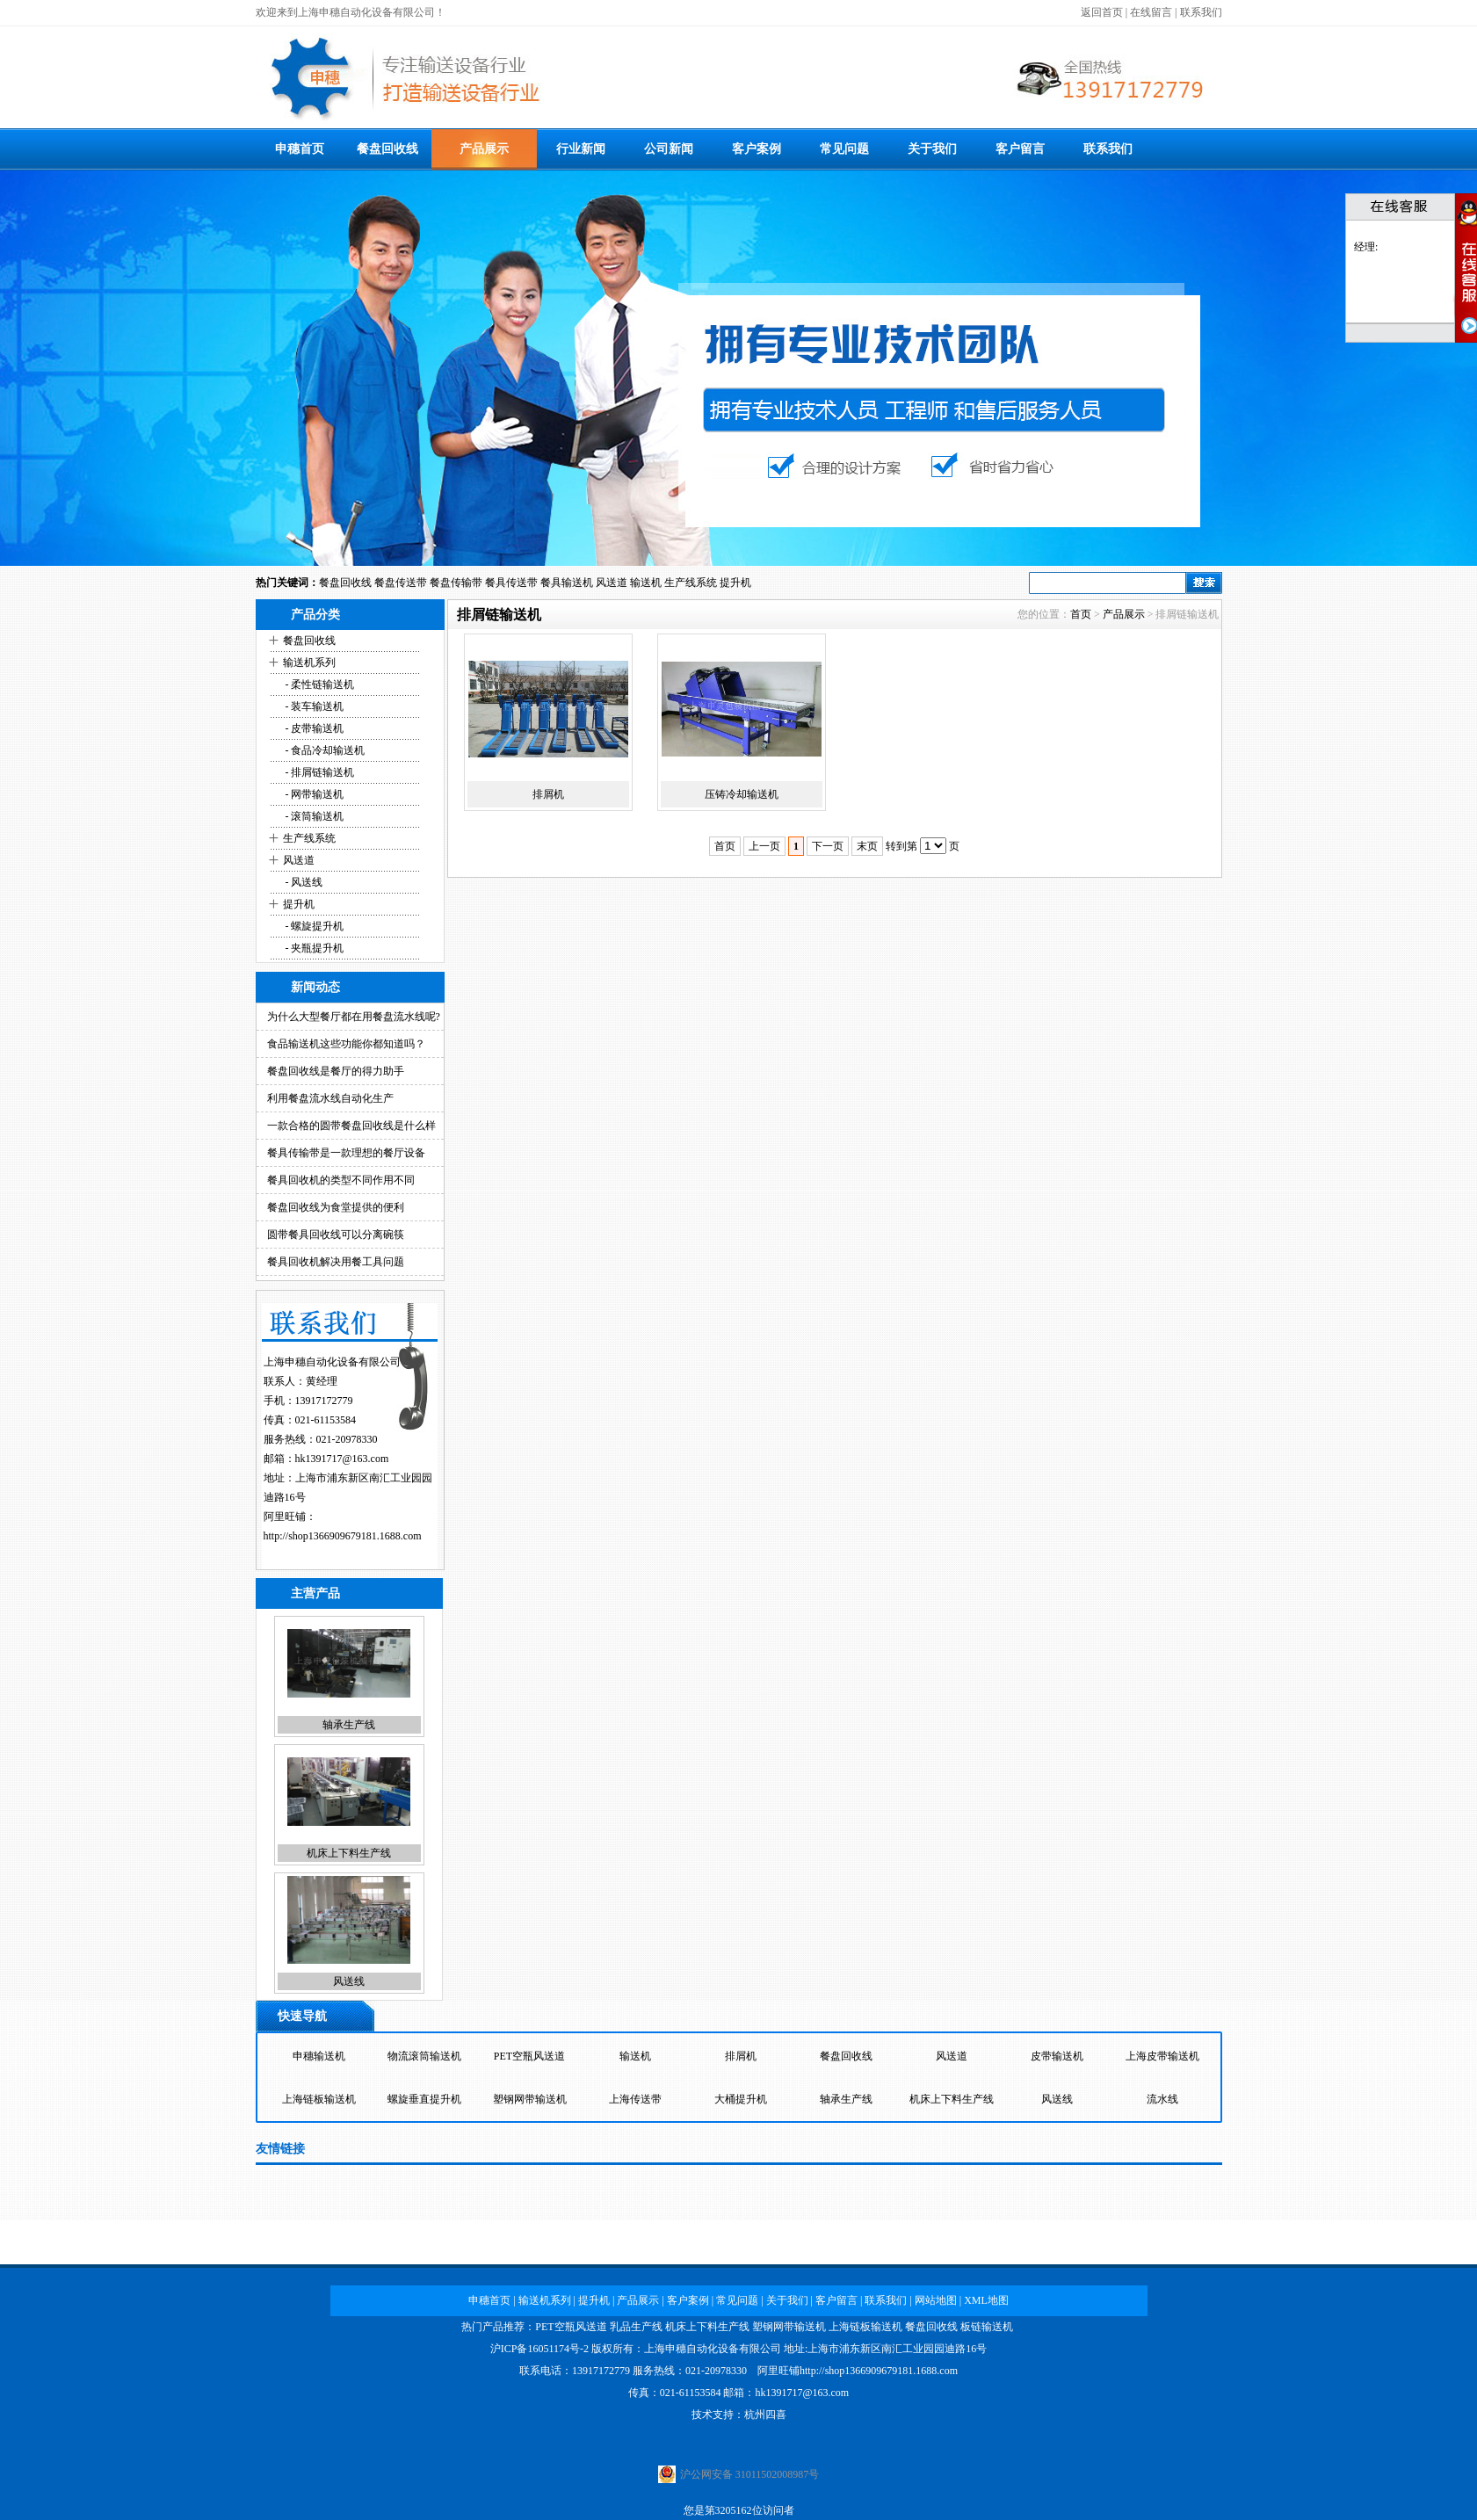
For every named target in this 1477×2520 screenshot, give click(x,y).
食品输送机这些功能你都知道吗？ (346, 1044)
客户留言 (1020, 149)
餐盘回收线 (387, 149)
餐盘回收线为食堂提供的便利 (335, 1207)
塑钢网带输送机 (530, 2099)
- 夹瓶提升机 (313, 948)
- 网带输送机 (313, 794)
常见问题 (844, 149)
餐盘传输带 (456, 582)
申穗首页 (299, 149)
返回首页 (1102, 12)
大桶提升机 (740, 2099)
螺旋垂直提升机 (424, 2099)
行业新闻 (580, 149)
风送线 (349, 1981)
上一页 (764, 846)
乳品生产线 (636, 2327)
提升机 (735, 582)
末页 (867, 846)
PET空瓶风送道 (529, 2056)
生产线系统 (690, 582)
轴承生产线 (348, 1725)
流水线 (1162, 2099)
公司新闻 (668, 149)
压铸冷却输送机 (741, 794)
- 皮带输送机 (313, 728)
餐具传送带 (511, 582)
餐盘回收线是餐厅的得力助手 (335, 1071)
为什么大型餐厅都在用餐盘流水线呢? (353, 1016)
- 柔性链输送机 (319, 684)
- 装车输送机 (313, 706)
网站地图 (936, 2300)
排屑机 (548, 794)
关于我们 (932, 149)
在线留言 (1151, 12)
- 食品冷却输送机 (324, 750)
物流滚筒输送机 (424, 2056)
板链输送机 (986, 2327)
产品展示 (484, 149)
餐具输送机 (566, 582)
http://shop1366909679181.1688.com (343, 1536)
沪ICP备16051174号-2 (539, 2349)
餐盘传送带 (400, 582)
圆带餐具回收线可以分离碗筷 (335, 1234)
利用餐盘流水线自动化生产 (330, 1098)
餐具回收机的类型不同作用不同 (341, 1180)
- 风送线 (303, 882)
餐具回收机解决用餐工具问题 (335, 1262)
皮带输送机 (1057, 2056)
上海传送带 (635, 2099)
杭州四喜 (765, 2414)
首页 (1080, 614)
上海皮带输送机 (1162, 2056)
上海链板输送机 (319, 2099)
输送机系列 (309, 662)
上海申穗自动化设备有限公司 (712, 2349)
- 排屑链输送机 (319, 772)
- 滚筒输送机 (313, 816)
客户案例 (756, 149)
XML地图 (986, 2300)
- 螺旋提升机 (313, 926)
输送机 (646, 582)
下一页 (827, 846)
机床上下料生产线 (349, 1853)
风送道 (611, 582)
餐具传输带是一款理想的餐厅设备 (346, 1153)
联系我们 (1201, 12)
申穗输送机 (319, 2056)
